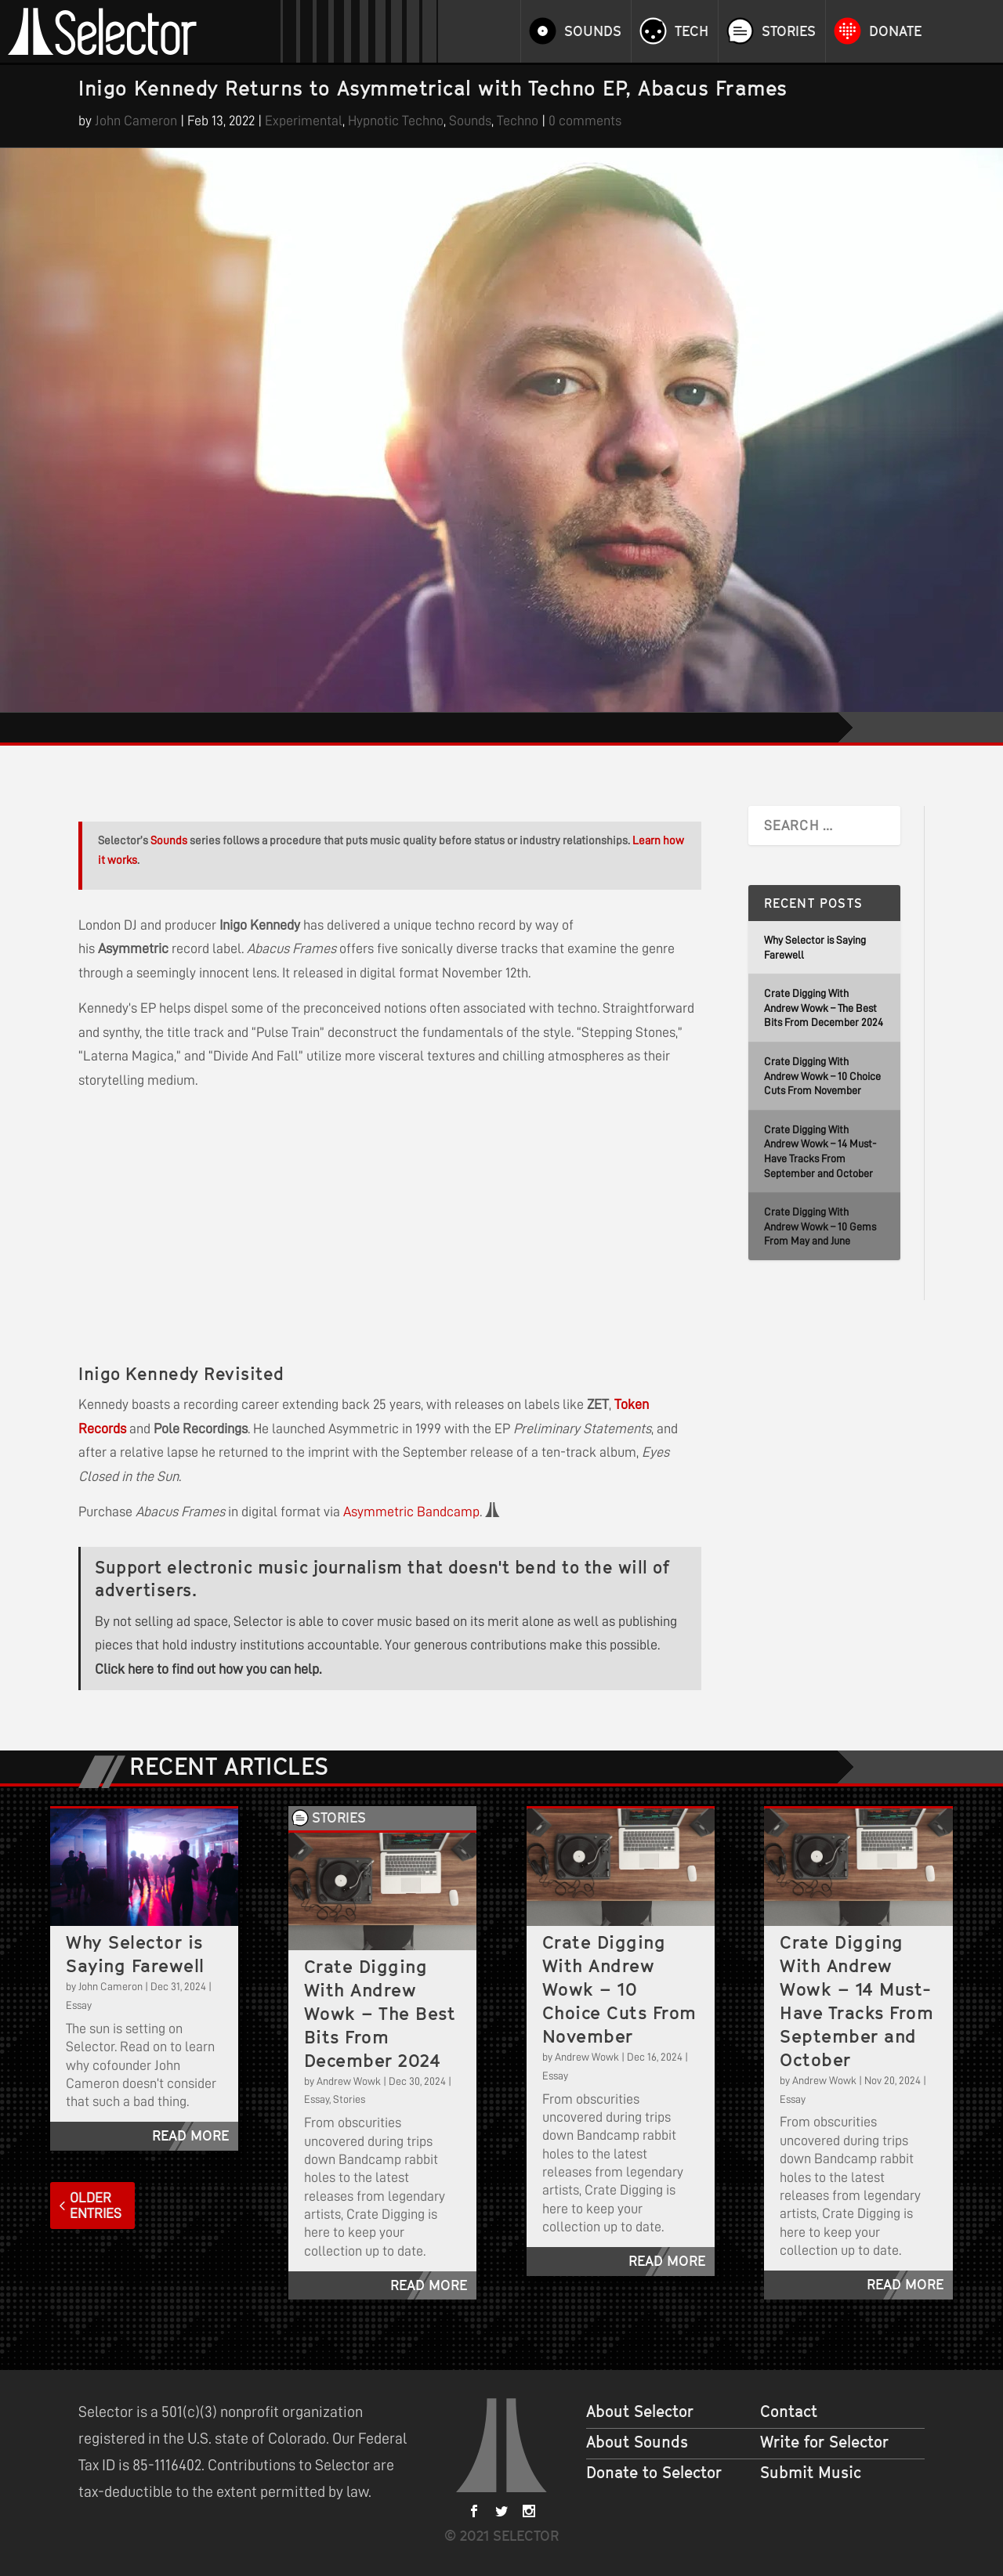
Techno (517, 121)
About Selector (639, 2411)
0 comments (585, 121)
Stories (789, 31)
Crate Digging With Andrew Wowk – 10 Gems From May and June (820, 1226)
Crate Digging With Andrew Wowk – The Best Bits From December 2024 (823, 1008)
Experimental (303, 121)
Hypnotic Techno (396, 121)
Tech (691, 31)
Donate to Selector (654, 2472)
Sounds (592, 31)
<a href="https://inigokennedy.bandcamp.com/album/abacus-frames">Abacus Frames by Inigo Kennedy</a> (235, 1224)
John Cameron (136, 121)
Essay (79, 2005)
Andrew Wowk (349, 2081)
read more (190, 2135)
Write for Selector (824, 2442)
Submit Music (810, 2472)
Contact (788, 2411)
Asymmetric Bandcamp (411, 1512)
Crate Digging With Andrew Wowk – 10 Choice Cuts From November (822, 1076)
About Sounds (637, 2442)
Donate (895, 31)
